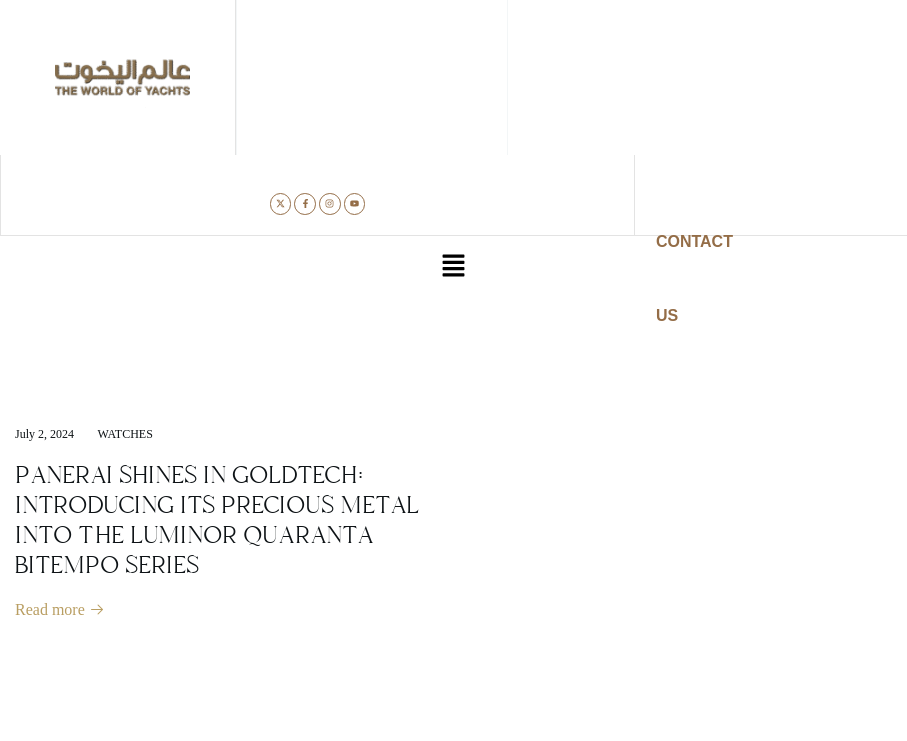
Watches (125, 434)
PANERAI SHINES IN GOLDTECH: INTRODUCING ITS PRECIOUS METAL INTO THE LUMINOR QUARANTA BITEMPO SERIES (217, 520)
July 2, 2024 (44, 434)
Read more (60, 609)
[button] (453, 268)
